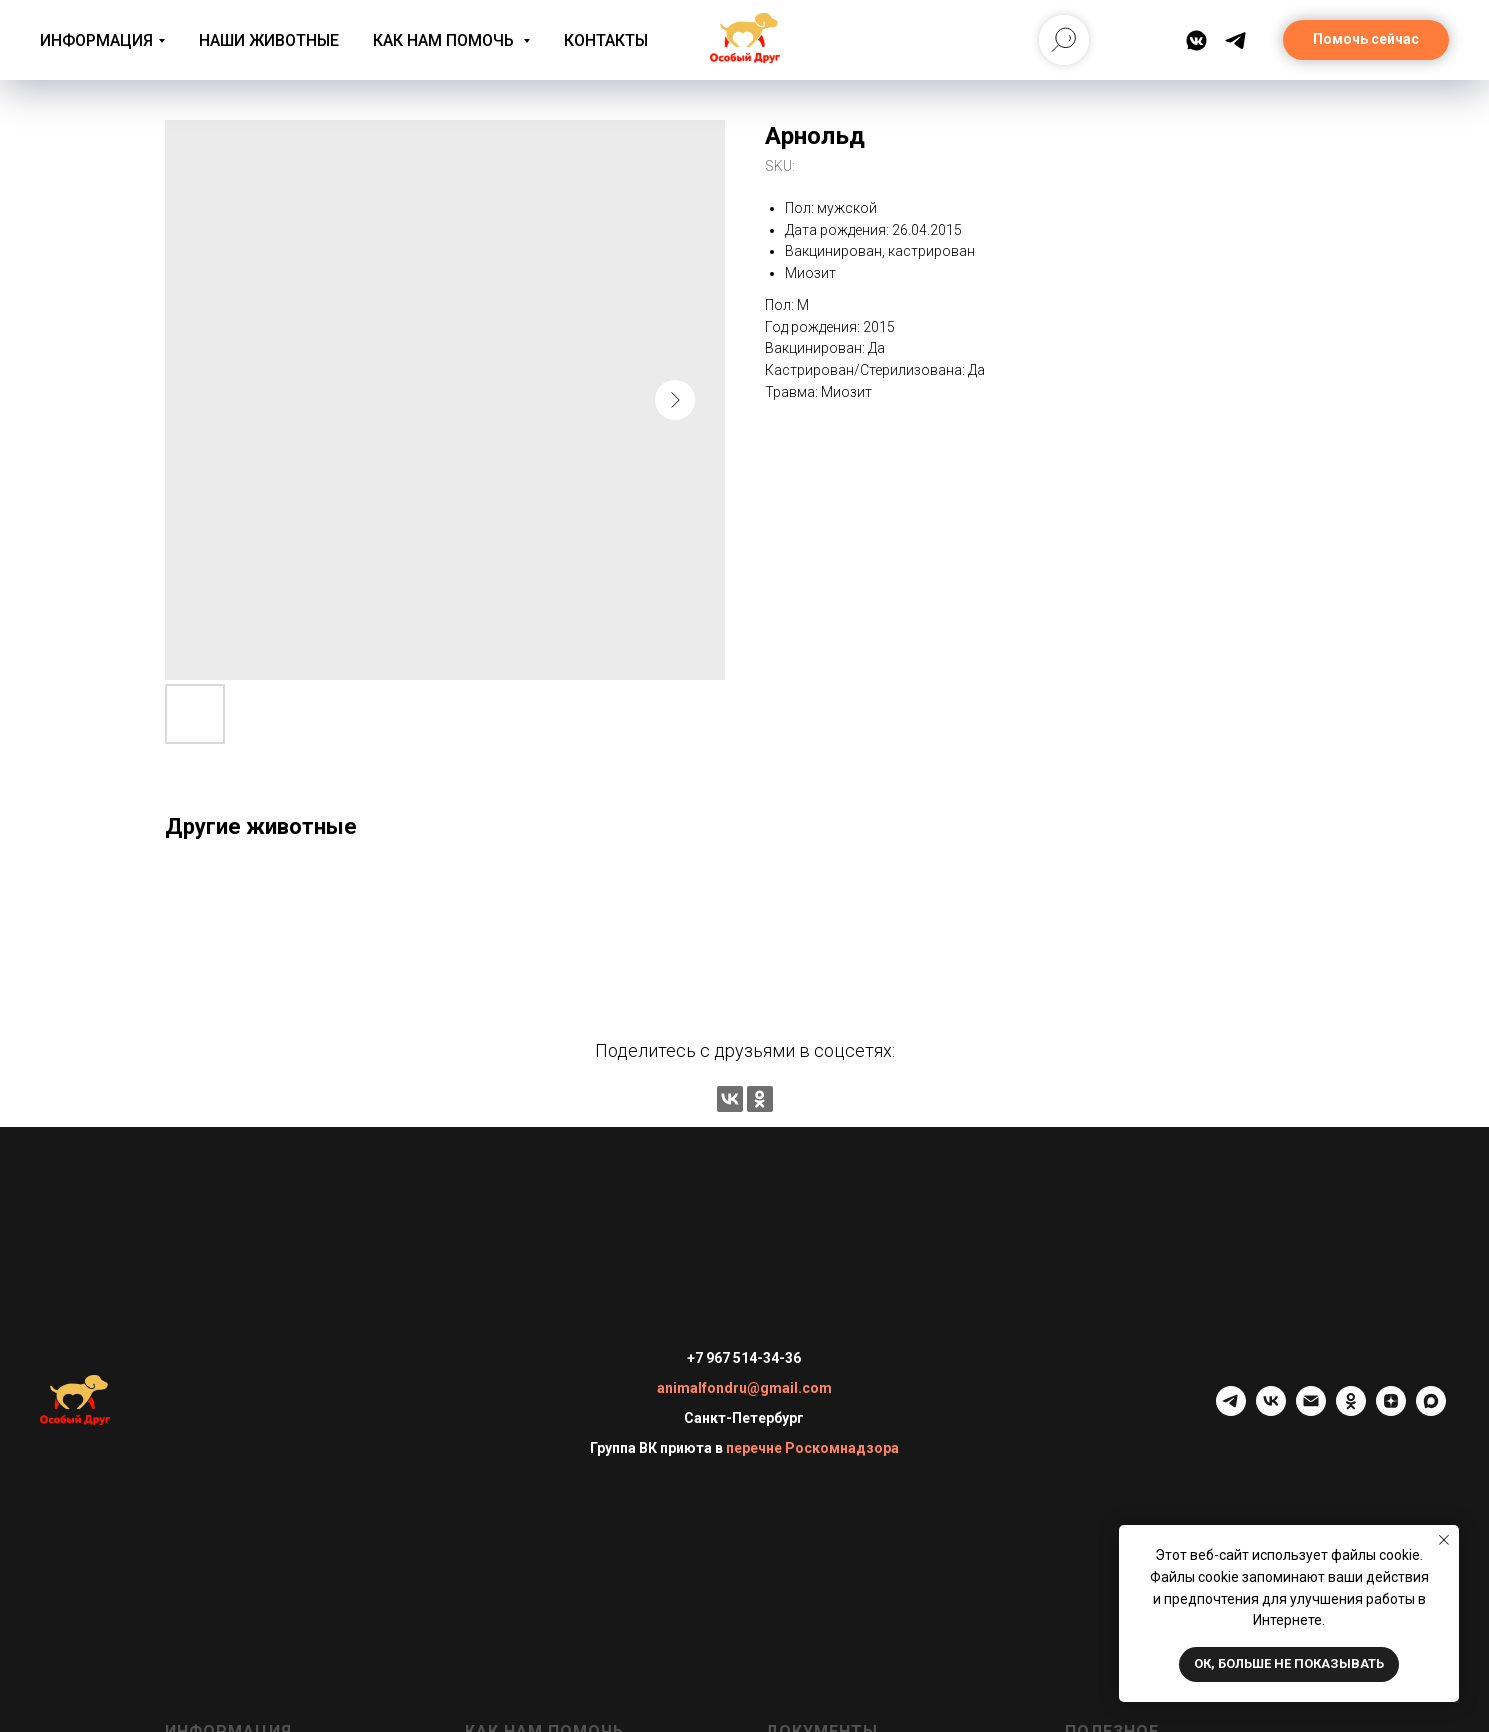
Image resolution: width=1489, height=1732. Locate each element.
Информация (96, 40)
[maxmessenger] (1431, 1410)
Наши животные (269, 40)
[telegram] (1231, 1410)
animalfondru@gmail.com (744, 1388)
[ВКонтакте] (1196, 40)
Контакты (606, 40)
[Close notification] (1444, 1540)
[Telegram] (1235, 40)
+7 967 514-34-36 (744, 1358)
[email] (1311, 1410)
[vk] (1271, 1410)
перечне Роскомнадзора (812, 1448)
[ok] (1351, 1410)
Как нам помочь (445, 40)
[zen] (1391, 1410)
